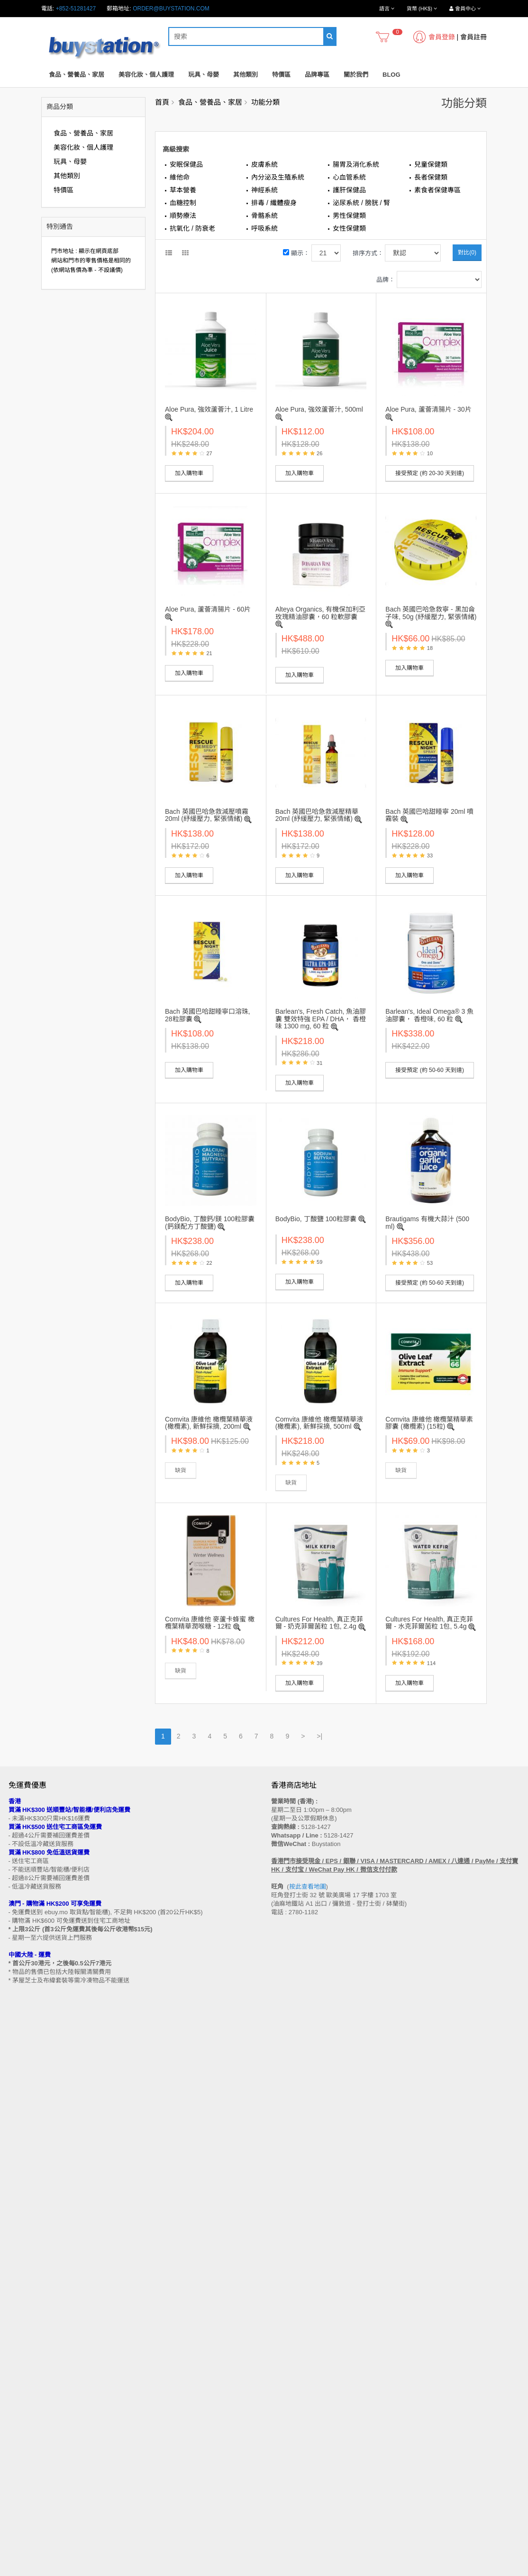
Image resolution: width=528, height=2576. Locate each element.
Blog (391, 74)
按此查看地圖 (307, 1886)
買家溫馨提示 (26, 2318)
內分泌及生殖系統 (277, 177)
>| (319, 1736)
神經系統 (264, 190)
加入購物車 (189, 473)
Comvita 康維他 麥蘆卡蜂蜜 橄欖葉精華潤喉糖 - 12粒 (210, 1622)
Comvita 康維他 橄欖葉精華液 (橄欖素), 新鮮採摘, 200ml (209, 1422)
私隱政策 (20, 2381)
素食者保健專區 (437, 190)
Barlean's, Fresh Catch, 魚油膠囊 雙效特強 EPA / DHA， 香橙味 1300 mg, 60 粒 (320, 1019)
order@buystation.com (171, 8)
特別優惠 (20, 2451)
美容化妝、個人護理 (146, 74)
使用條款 (20, 2390)
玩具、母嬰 (203, 74)
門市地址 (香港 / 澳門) (36, 2336)
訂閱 (47, 2240)
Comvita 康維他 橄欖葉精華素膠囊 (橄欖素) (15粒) (429, 1422)
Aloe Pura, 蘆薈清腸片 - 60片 (208, 609)
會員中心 (282, 2442)
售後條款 (20, 2309)
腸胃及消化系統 (356, 164)
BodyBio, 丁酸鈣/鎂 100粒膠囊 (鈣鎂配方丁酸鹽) (210, 1222)
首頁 (162, 102)
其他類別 (245, 74)
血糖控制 (183, 203)
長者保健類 (430, 177)
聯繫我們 (282, 2309)
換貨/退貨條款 (26, 2372)
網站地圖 (282, 2318)
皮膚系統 (264, 164)
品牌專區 (317, 74)
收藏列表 (282, 2460)
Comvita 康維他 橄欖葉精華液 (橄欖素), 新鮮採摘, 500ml (319, 1422)
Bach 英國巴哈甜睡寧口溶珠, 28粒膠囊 (207, 1015)
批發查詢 (20, 2363)
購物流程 (20, 2327)
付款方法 (20, 2354)
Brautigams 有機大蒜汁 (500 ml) (427, 1222)
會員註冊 (473, 37)
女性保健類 (349, 228)
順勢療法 (183, 215)
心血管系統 (349, 177)
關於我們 (356, 74)
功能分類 (265, 102)
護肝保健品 (349, 190)
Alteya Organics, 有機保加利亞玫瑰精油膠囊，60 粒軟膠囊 (320, 612)
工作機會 (20, 2399)
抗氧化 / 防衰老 (192, 228)
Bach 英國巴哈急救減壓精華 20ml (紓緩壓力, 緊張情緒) (317, 815)
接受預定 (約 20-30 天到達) (429, 473)
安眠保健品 (186, 164)
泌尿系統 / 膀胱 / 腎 (361, 203)
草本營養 (183, 190)
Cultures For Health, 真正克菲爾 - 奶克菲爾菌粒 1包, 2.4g (319, 1622)
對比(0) (467, 252)
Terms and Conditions (241, 2571)
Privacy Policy (298, 2571)
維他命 (180, 177)
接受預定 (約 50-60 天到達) (429, 1070)
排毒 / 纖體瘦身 (274, 203)
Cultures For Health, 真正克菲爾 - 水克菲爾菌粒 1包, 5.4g (429, 1622)
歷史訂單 (282, 2451)
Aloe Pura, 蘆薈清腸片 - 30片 (428, 409)
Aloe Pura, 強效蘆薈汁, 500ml (319, 409)
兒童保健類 (430, 164)
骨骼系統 (264, 215)
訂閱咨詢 (282, 2469)
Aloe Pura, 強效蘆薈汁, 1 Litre (209, 409)
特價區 (281, 74)
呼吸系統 (264, 228)
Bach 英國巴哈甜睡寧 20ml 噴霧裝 (429, 815)
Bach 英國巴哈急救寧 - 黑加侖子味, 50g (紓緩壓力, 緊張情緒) (430, 612)
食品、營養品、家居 (76, 74)
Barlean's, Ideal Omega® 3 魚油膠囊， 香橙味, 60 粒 (429, 1015)
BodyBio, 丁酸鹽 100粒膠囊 (315, 1219)
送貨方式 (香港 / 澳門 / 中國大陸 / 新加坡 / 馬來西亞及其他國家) (89, 2345)
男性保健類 (349, 215)
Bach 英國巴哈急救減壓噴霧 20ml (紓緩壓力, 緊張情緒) (206, 815)
